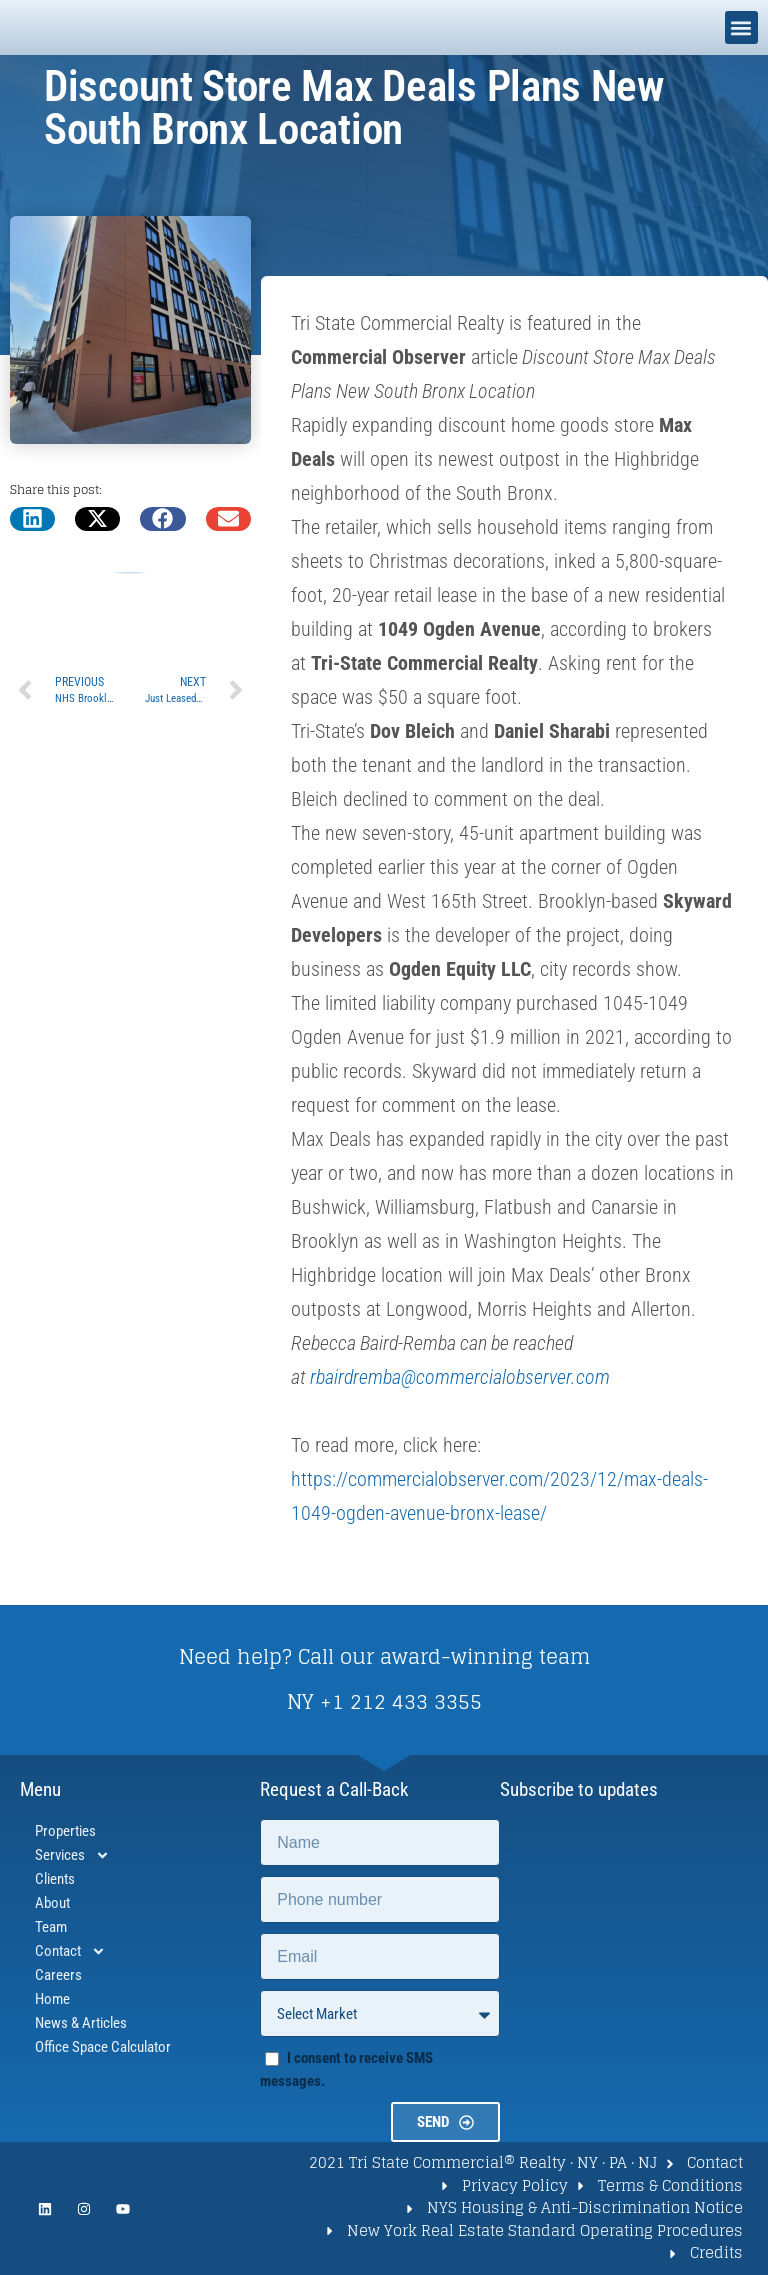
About (52, 1903)
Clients (55, 1879)
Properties (65, 1831)
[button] (741, 27)
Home (52, 1999)
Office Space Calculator (103, 2047)
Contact (70, 1951)
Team (51, 1927)
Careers (58, 1975)
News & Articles (81, 2023)
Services (72, 1855)
